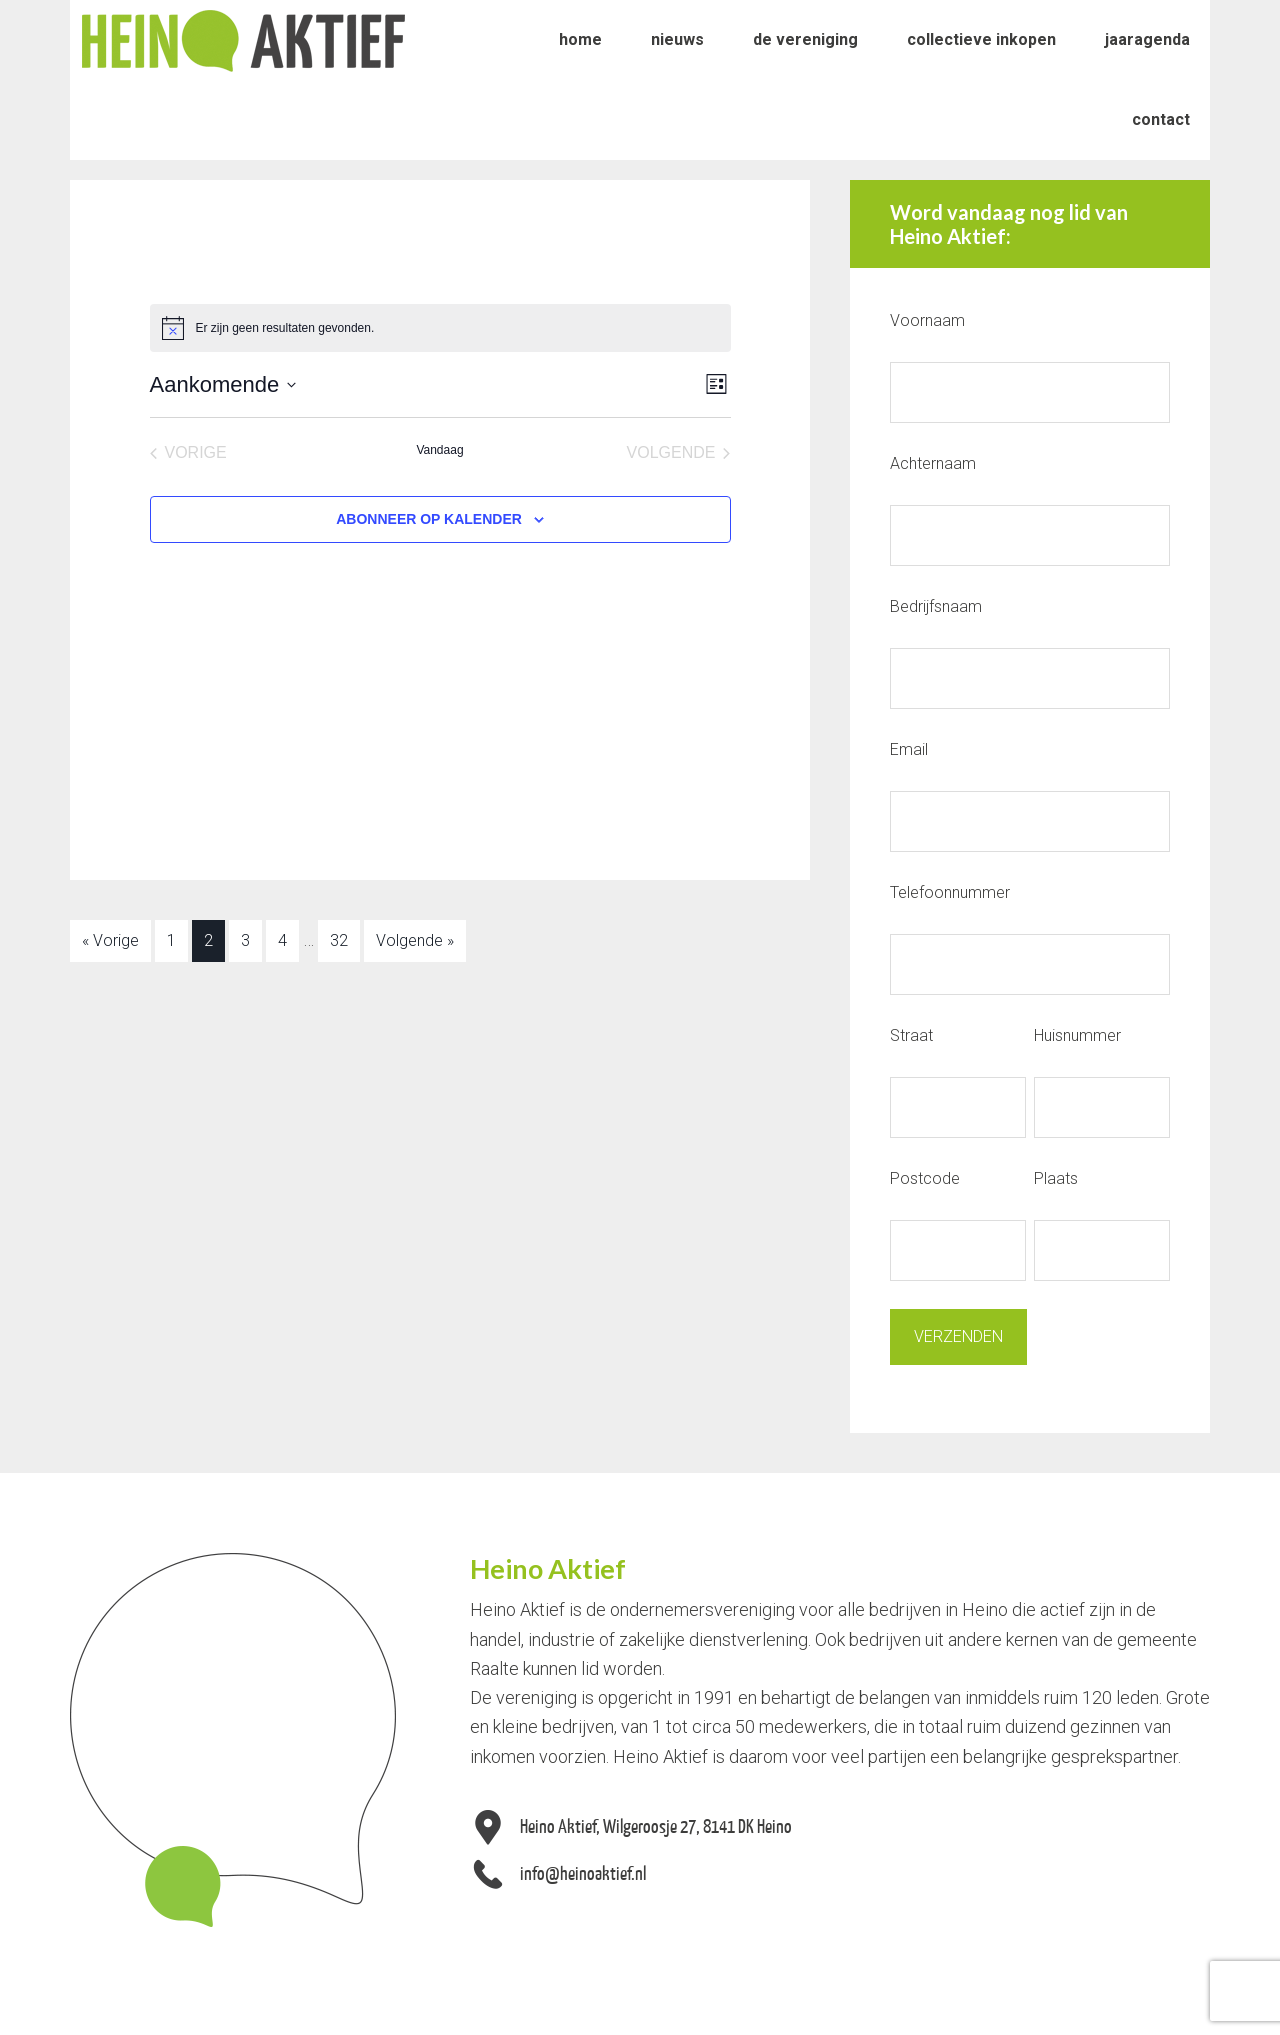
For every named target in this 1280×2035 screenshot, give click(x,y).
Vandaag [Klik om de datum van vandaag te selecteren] (439, 450)
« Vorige (110, 940)
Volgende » (415, 940)
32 (339, 940)
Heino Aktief (243, 40)
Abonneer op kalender (429, 519)
